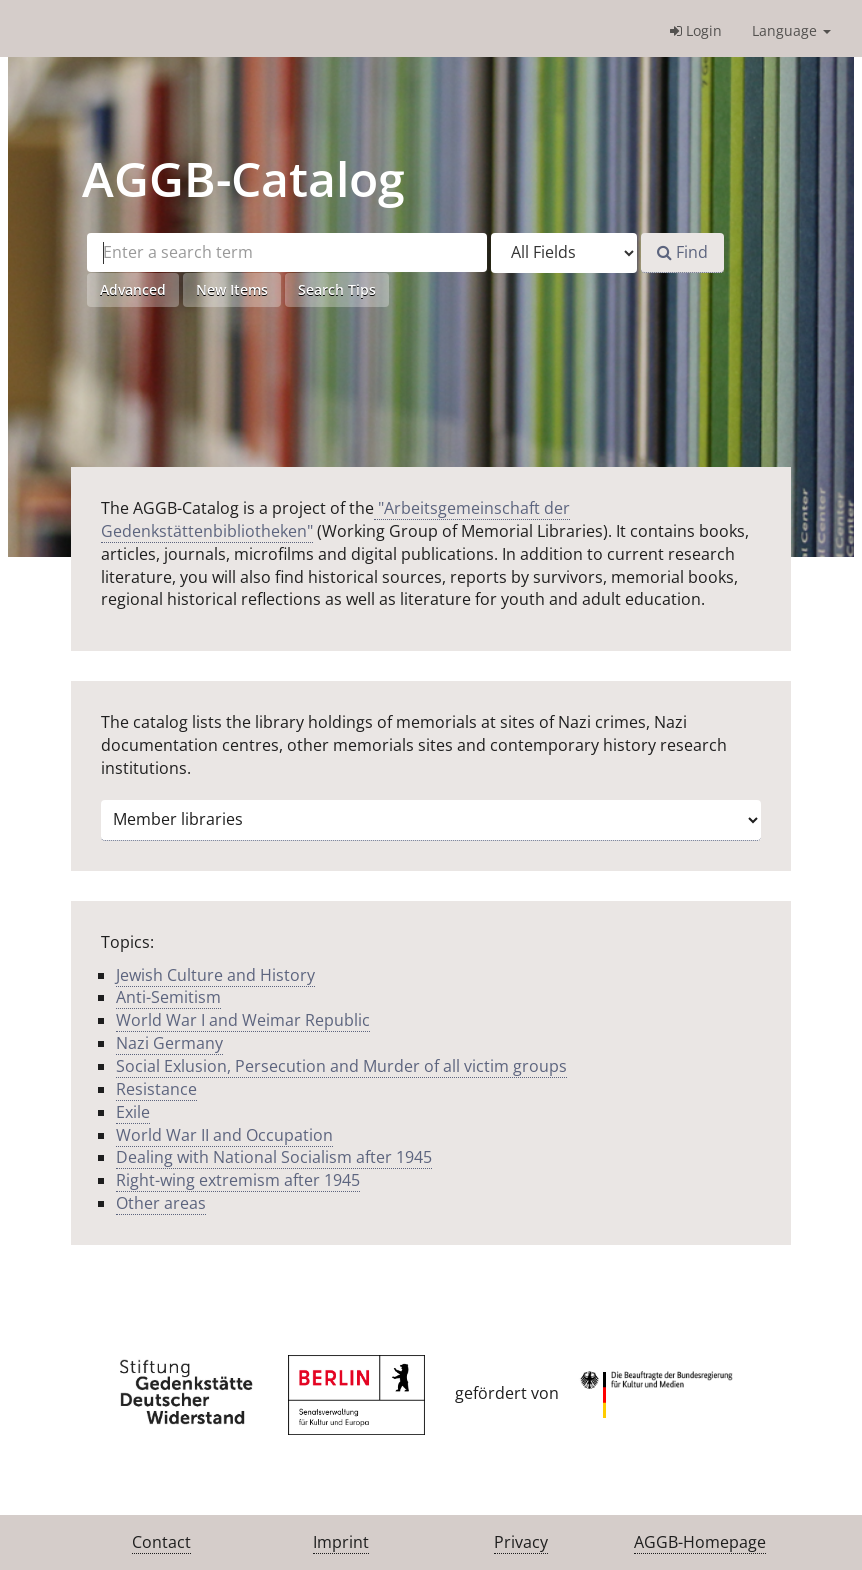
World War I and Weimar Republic (243, 1020)
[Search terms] (287, 252)
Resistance (156, 1089)
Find (682, 252)
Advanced (133, 289)
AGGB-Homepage (700, 1542)
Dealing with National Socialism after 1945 (274, 1157)
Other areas (161, 1203)
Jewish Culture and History (215, 975)
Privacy (521, 1542)
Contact (161, 1542)
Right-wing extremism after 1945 (238, 1180)
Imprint (341, 1542)
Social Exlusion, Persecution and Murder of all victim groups (341, 1066)
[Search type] (564, 253)
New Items (232, 289)
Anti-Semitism (168, 997)
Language (791, 30)
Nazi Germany (169, 1043)
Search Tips (337, 289)
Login (696, 30)
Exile (133, 1112)
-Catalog (243, 178)
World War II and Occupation (224, 1135)
